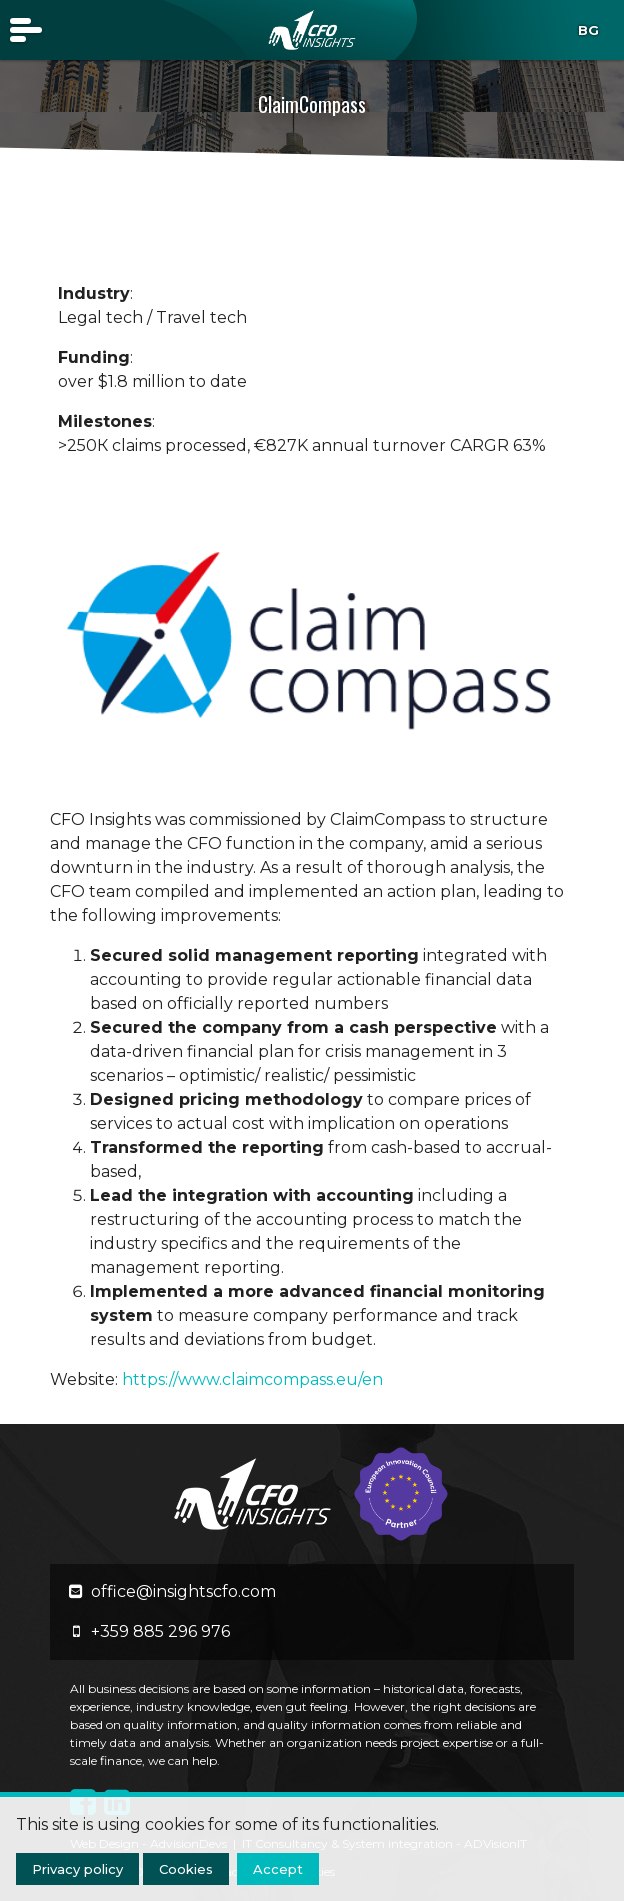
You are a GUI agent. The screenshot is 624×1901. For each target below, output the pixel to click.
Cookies (186, 1869)
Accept (278, 1869)
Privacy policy (77, 1869)
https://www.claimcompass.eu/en (252, 1379)
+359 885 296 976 (160, 1631)
